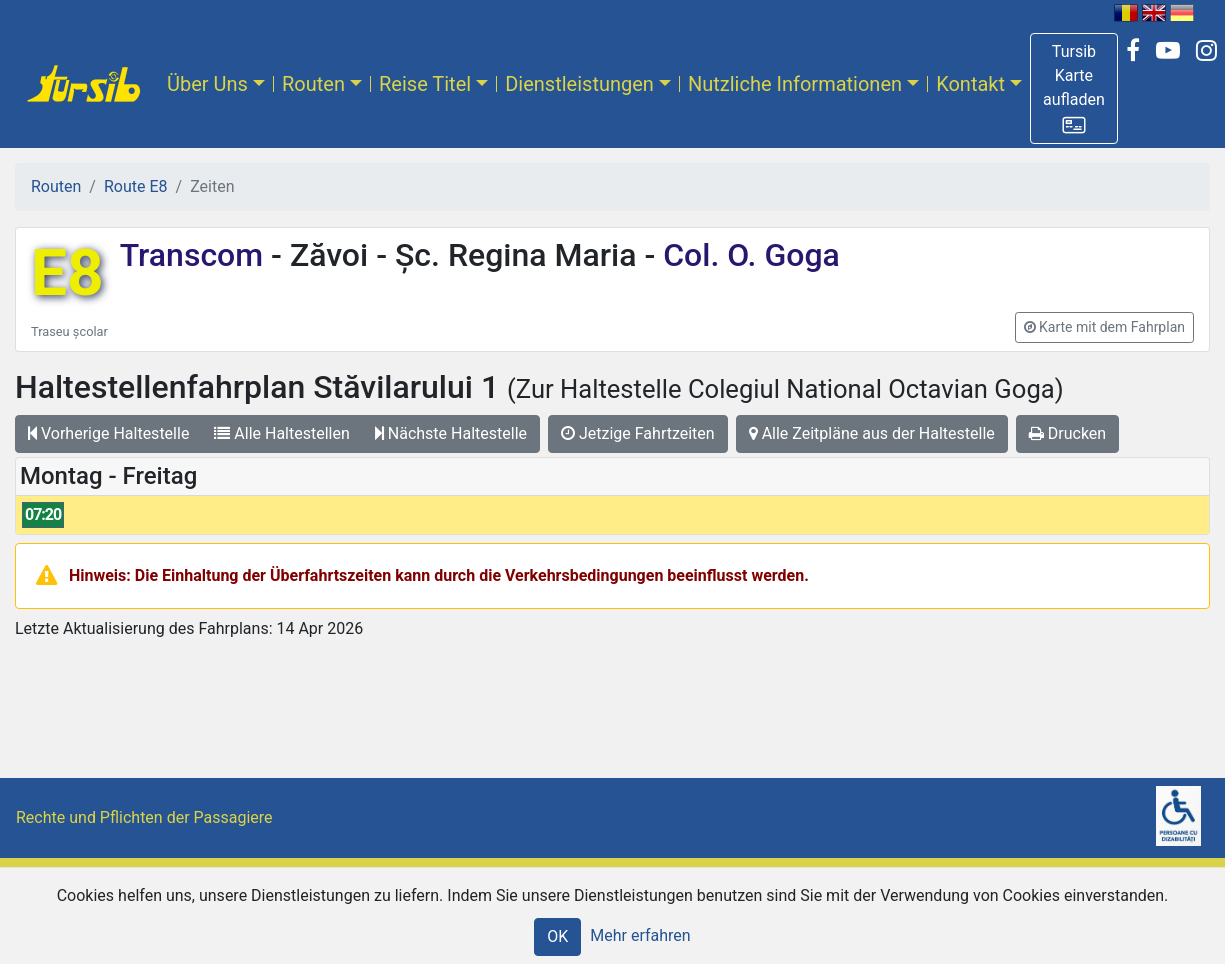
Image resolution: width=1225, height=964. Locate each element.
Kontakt (970, 84)
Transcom (195, 255)
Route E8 (136, 186)
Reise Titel (425, 84)
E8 (67, 273)
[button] (1074, 88)
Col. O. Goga (747, 255)
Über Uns (207, 84)
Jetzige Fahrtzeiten (638, 433)
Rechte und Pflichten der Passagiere (144, 817)
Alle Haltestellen (281, 433)
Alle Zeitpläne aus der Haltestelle (872, 433)
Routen (313, 84)
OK (557, 936)
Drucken (1067, 433)
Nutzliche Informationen (795, 84)
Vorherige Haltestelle (108, 433)
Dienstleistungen (579, 84)
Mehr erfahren (640, 935)
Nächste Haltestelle (451, 433)
